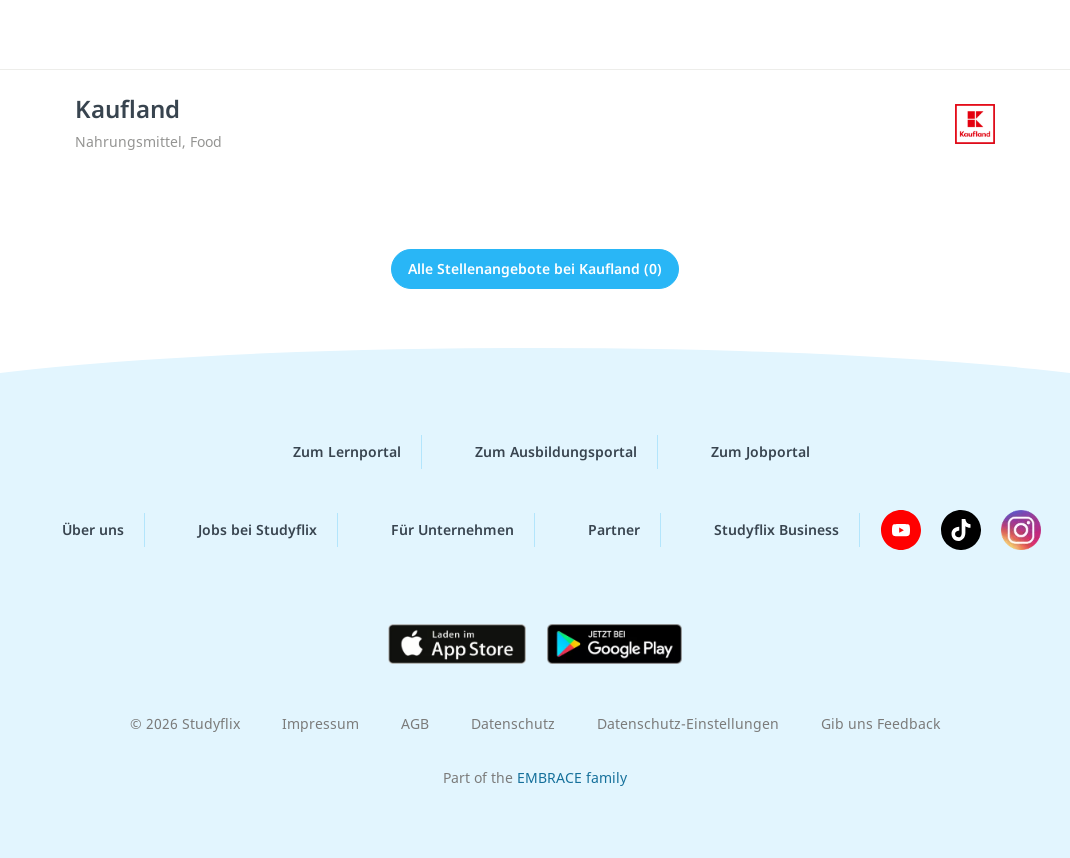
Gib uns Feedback (880, 723)
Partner (598, 530)
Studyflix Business (760, 530)
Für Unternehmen (436, 530)
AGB (415, 723)
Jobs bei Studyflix (241, 530)
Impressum (320, 723)
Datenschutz (513, 723)
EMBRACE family (572, 777)
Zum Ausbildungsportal (540, 452)
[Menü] (999, 35)
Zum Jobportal (744, 452)
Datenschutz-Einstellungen (688, 723)
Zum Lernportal (331, 452)
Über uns (77, 530)
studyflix (133, 33)
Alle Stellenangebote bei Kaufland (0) (535, 268)
